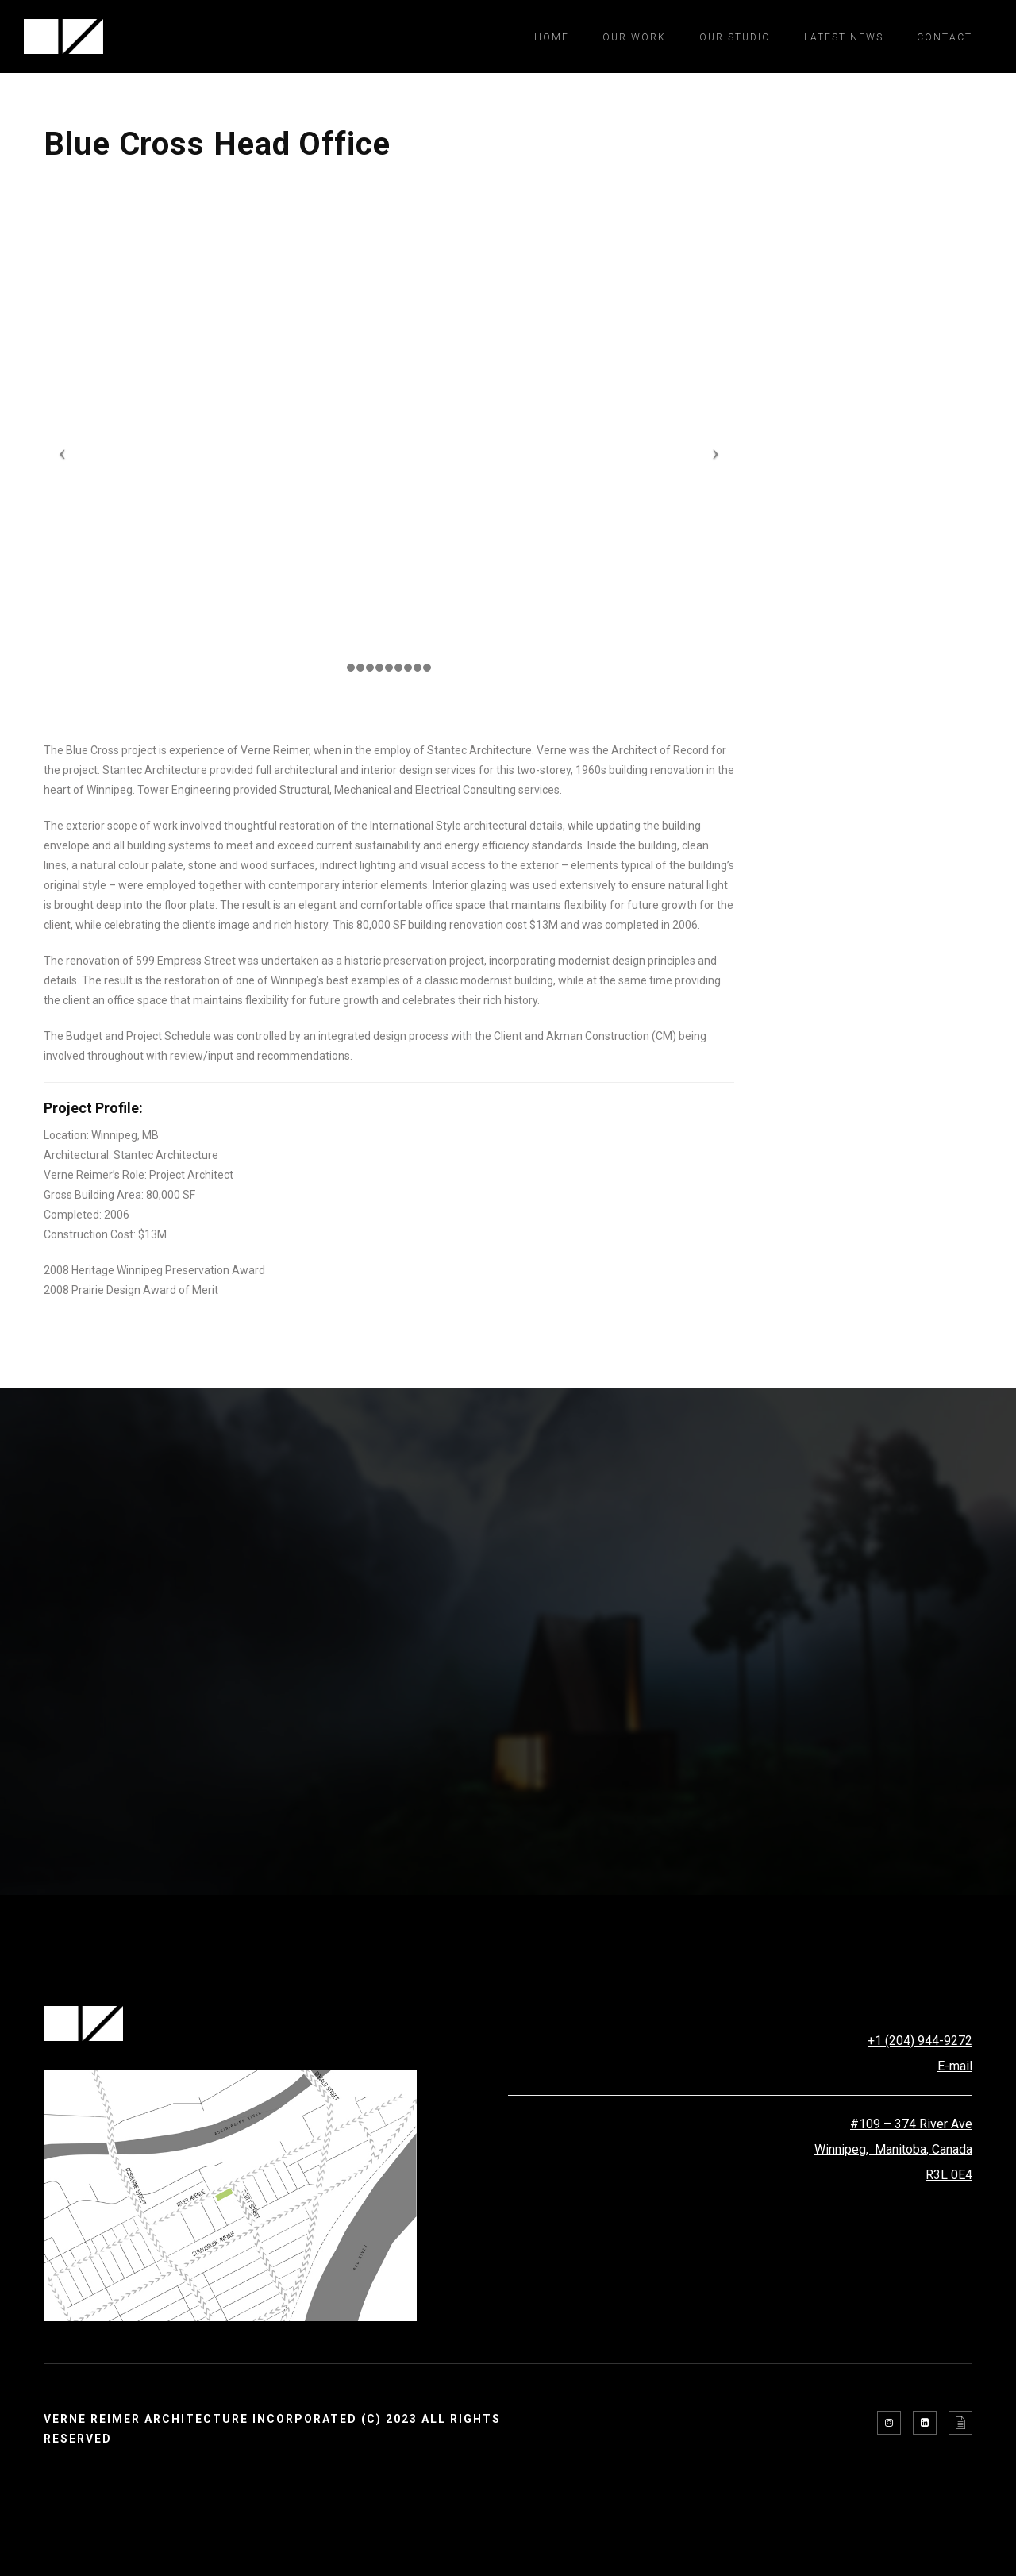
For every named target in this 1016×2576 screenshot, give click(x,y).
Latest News (843, 37)
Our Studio (735, 37)
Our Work (634, 37)
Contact (944, 37)
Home (551, 37)
